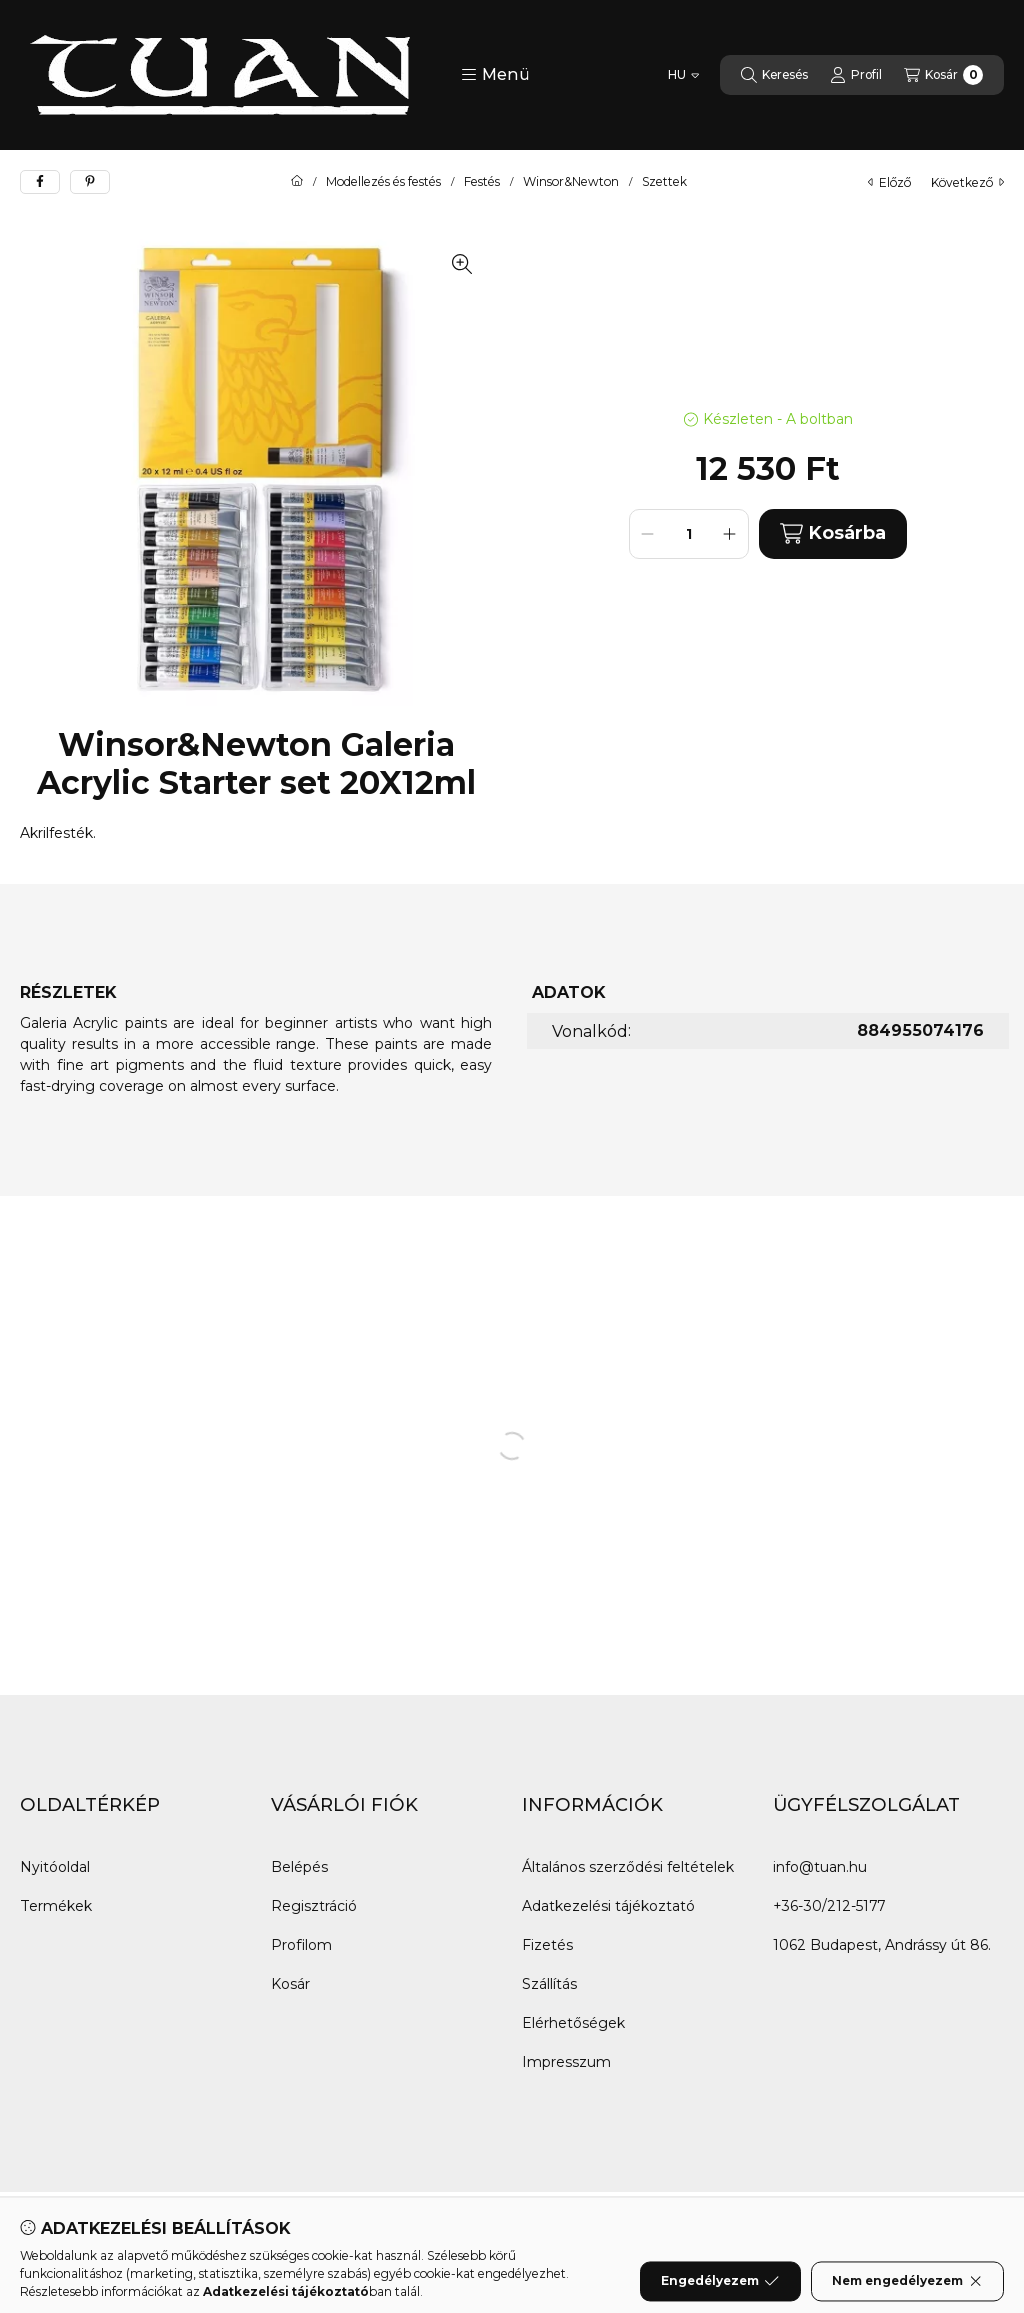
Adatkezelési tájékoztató (608, 1906)
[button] (495, 75)
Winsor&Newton (571, 182)
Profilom (301, 1945)
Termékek (56, 1906)
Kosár (290, 1984)
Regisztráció (314, 1906)
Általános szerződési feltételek (628, 1867)
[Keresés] (774, 75)
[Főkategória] (297, 182)
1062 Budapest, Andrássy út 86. (882, 1945)
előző (889, 182)
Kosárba (833, 533)
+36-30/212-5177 (829, 1906)
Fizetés (547, 1945)
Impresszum (566, 2062)
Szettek (664, 182)
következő (967, 182)
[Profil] (856, 75)
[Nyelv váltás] (683, 75)
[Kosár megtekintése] (943, 75)
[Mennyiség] (689, 534)
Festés (482, 182)
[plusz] (730, 534)
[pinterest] (90, 182)
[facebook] (40, 182)
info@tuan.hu (820, 1867)
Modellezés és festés (383, 182)
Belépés (299, 1867)
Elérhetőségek (573, 2023)
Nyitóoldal (55, 1867)
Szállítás (549, 1984)
